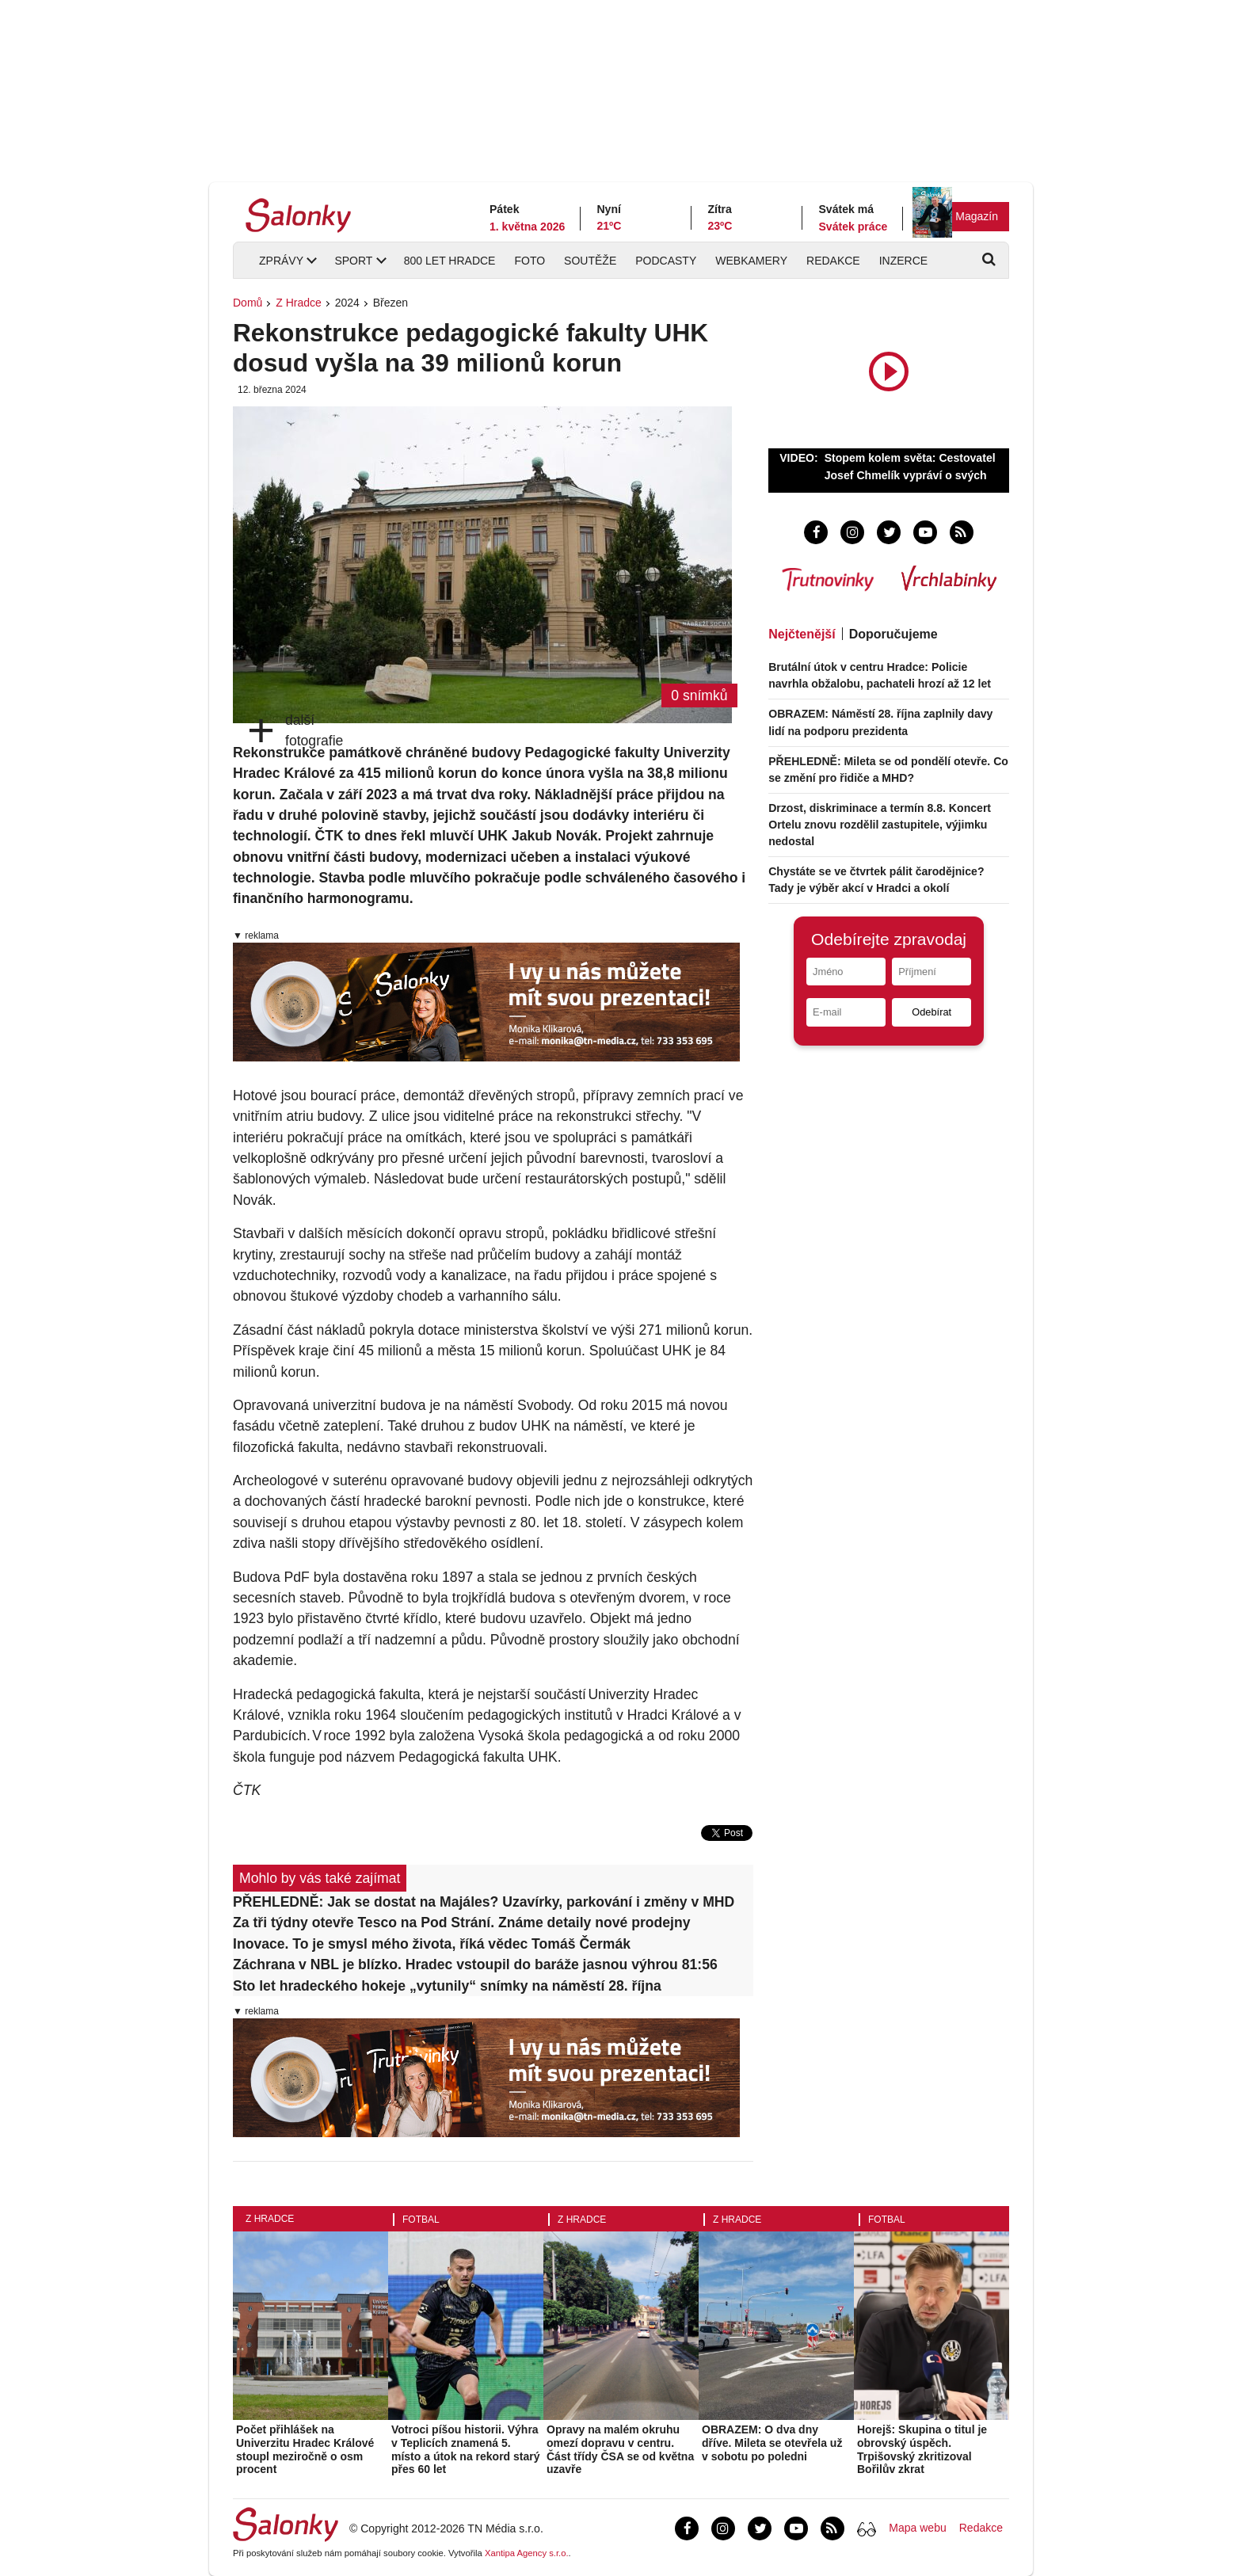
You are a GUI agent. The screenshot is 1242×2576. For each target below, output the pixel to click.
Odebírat (931, 1012)
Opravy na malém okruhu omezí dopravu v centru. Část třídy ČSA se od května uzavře (620, 2449)
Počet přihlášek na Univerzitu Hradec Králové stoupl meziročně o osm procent (305, 2449)
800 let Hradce (450, 260)
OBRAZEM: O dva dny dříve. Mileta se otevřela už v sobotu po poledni (772, 2443)
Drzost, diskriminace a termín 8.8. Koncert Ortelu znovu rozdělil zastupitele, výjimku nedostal (879, 825)
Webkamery (751, 260)
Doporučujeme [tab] (893, 634)
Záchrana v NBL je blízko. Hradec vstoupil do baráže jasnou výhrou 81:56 (475, 1964)
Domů (247, 302)
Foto (529, 260)
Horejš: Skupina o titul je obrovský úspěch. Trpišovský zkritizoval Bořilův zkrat (922, 2449)
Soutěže (590, 260)
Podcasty (665, 260)
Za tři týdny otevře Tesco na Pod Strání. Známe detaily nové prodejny (461, 1922)
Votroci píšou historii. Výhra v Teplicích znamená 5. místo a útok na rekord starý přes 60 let (465, 2449)
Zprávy (281, 260)
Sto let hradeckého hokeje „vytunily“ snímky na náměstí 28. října (447, 1986)
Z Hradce (299, 302)
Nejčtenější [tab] (801, 634)
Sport (353, 260)
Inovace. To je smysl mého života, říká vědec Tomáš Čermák (432, 1944)
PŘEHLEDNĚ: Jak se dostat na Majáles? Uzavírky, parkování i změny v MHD (483, 1902)
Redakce (833, 260)
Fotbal (421, 2219)
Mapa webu (917, 2527)
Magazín (976, 216)
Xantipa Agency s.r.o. (527, 2553)
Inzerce (903, 260)
